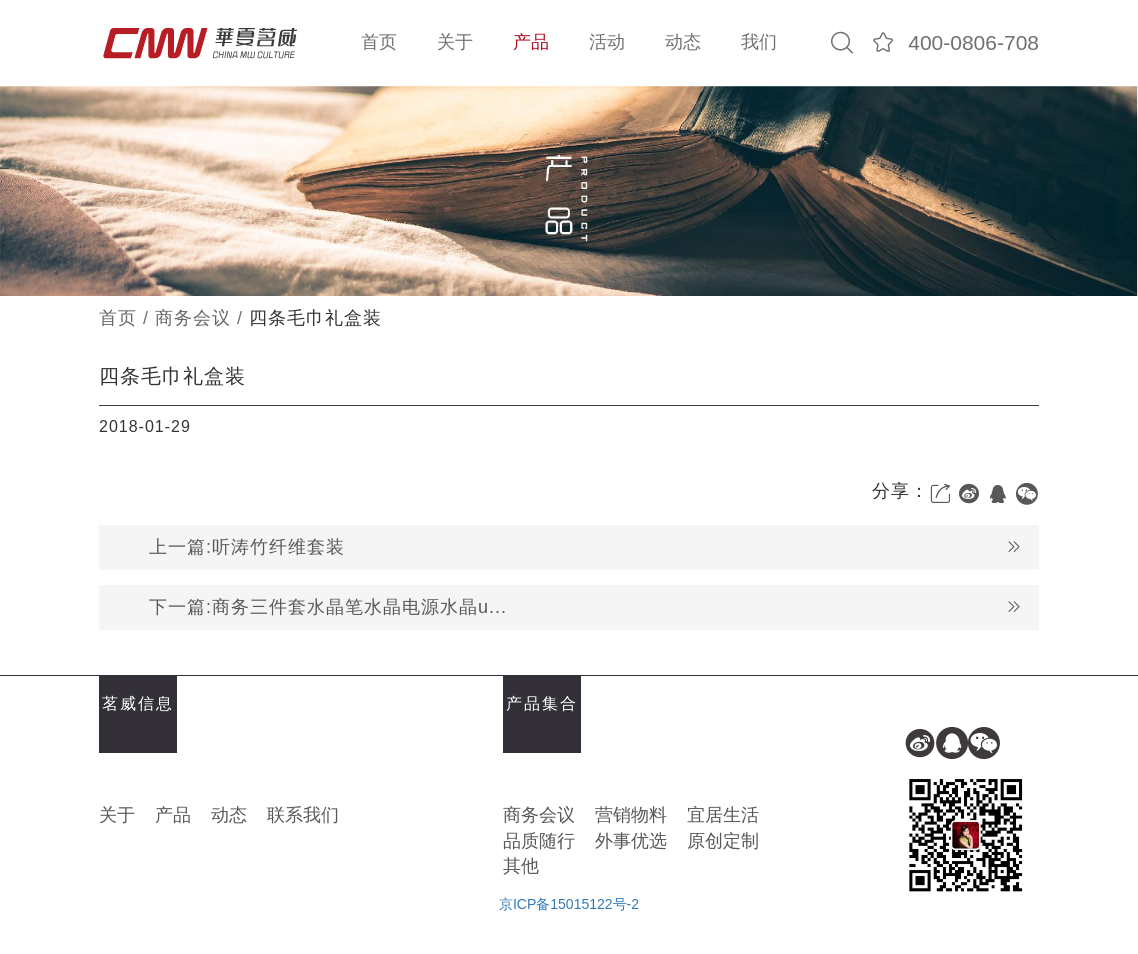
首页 (379, 42)
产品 (531, 42)
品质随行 (539, 841)
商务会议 (193, 318)
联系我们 (303, 815)
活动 (607, 42)
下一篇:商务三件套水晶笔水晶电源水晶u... (586, 607)
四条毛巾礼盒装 (315, 318)
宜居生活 (723, 815)
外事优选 (631, 841)
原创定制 (723, 841)
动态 (683, 42)
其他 (521, 866)
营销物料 (631, 815)
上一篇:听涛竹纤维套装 (586, 547)
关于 (455, 42)
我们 (759, 42)
